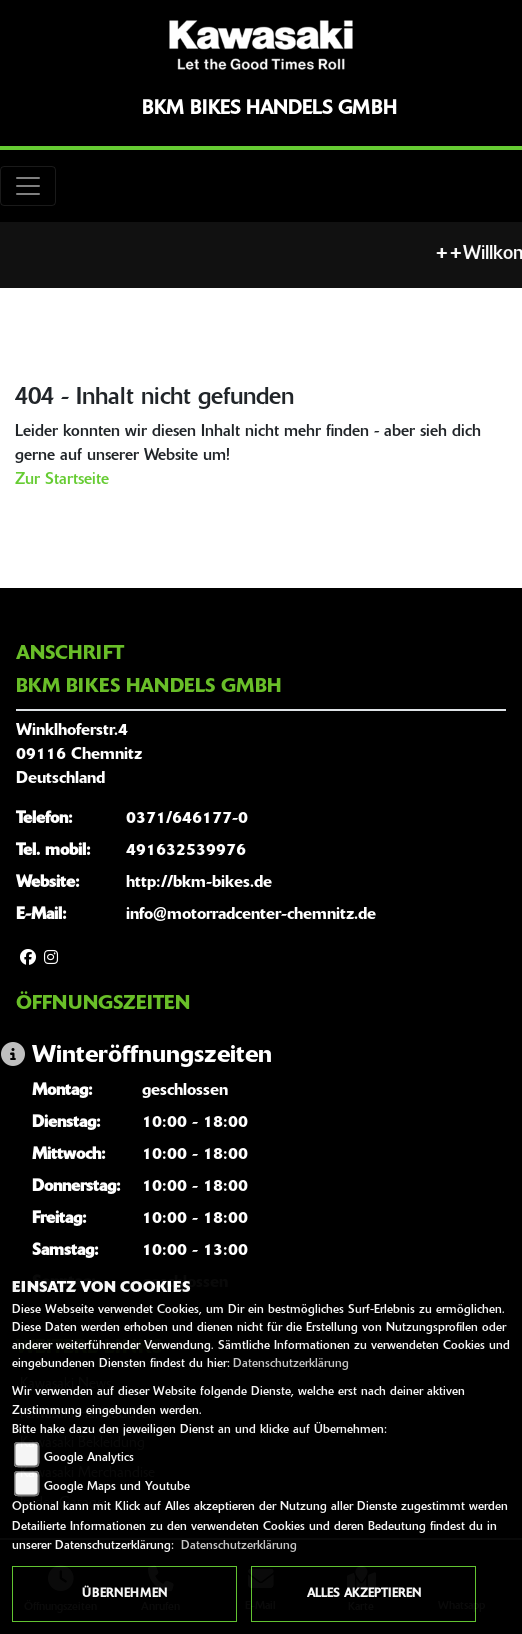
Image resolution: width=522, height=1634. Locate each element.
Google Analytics (89, 1458)
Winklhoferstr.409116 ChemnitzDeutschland (79, 755)
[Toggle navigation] (28, 186)
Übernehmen (124, 1594)
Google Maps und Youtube (117, 1487)
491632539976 (186, 851)
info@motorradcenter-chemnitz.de (251, 915)
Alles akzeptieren (364, 1594)
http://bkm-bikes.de (199, 883)
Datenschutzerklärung (291, 1364)
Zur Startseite (62, 480)
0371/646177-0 (187, 819)
